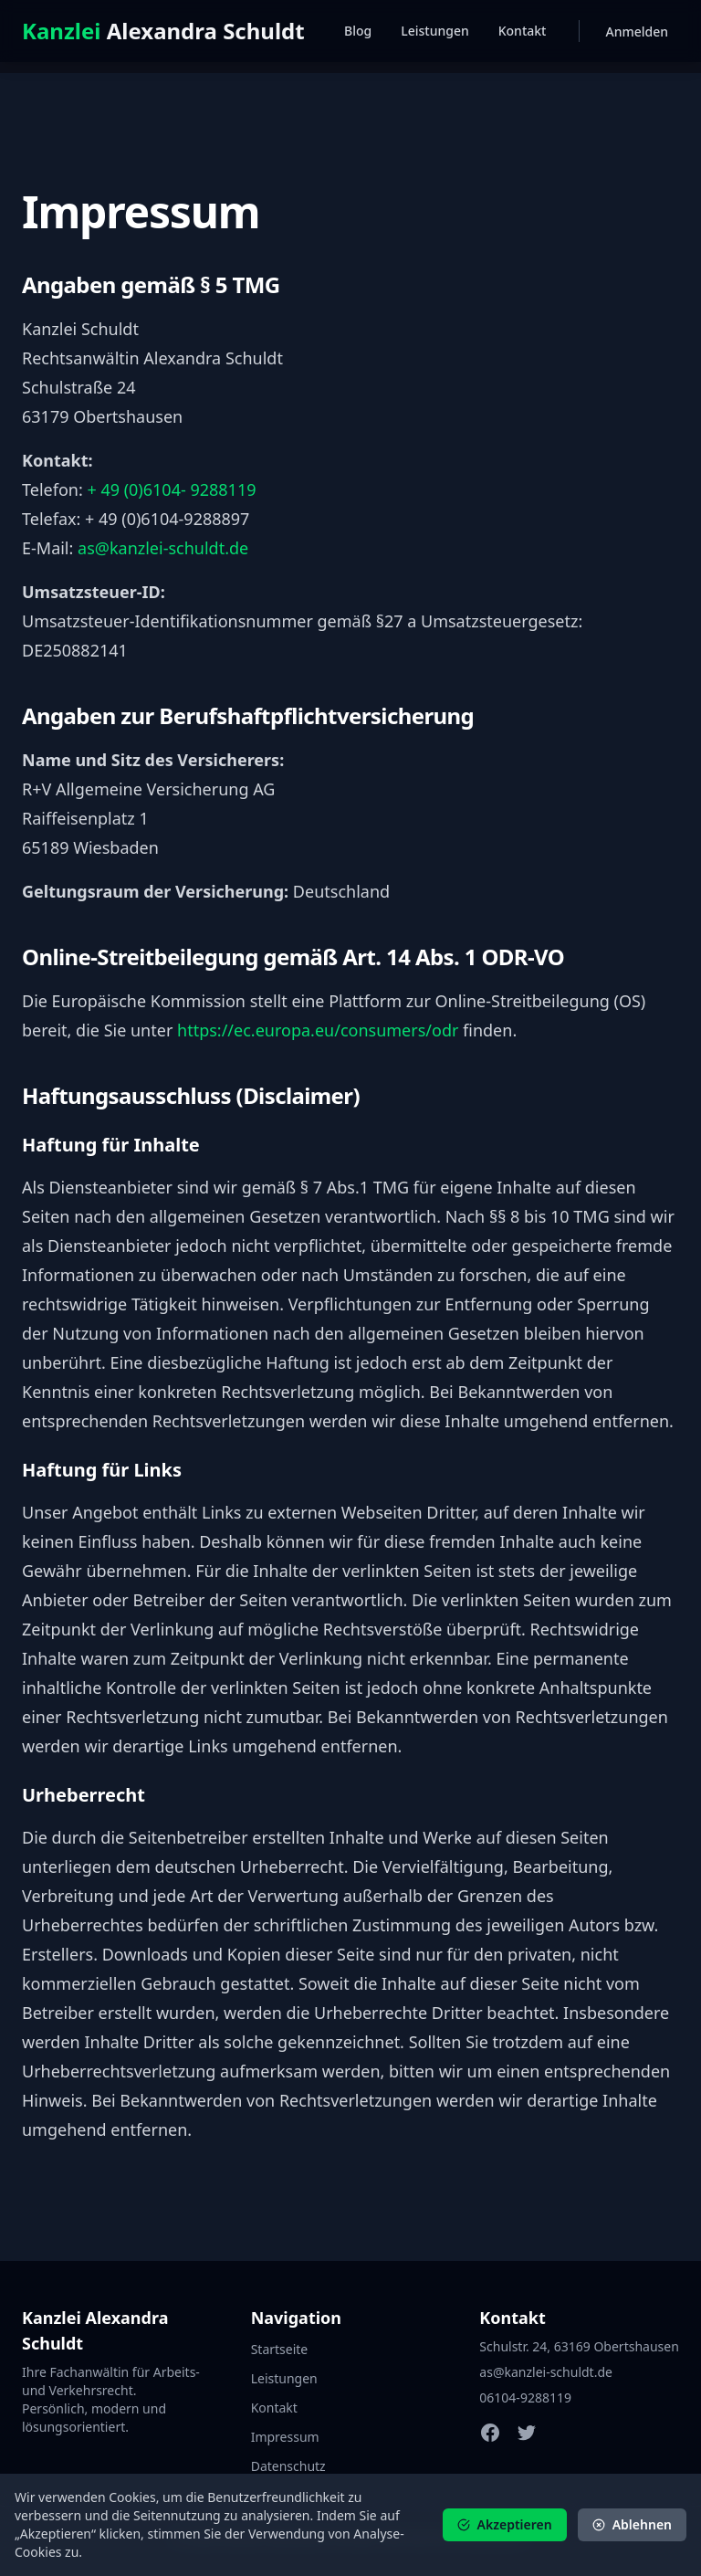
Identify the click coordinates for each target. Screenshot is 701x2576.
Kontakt (522, 30)
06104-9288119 (525, 2397)
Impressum (285, 2436)
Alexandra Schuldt (163, 31)
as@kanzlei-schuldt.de (163, 548)
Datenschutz (288, 2466)
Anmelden (636, 31)
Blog (357, 30)
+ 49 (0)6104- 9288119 (171, 489)
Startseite (280, 2349)
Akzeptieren (504, 2524)
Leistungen (435, 30)
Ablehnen (632, 2524)
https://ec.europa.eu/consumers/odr (317, 1030)
